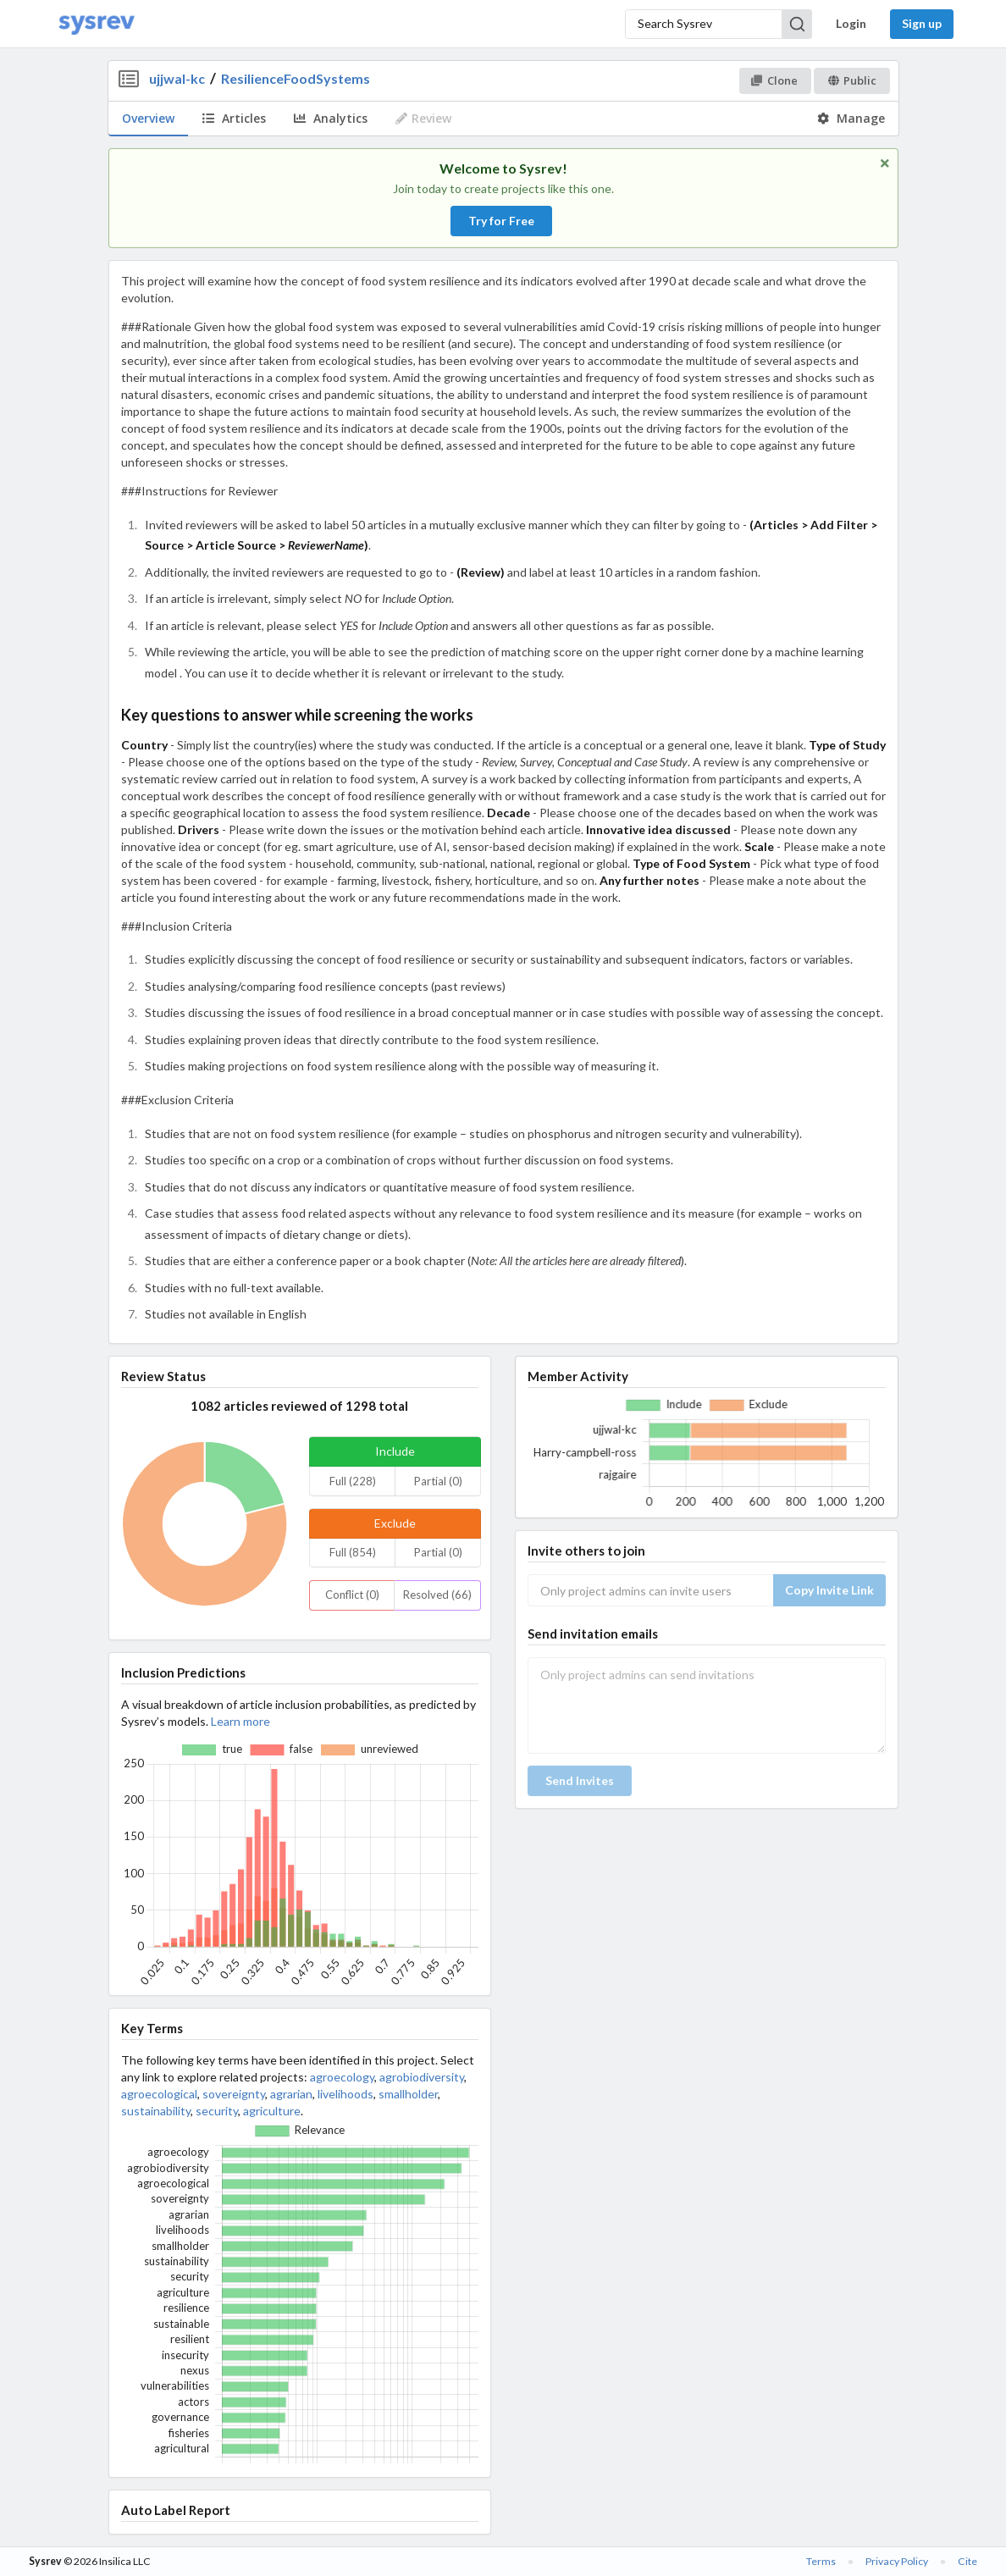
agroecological (159, 2094)
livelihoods (345, 2094)
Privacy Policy (896, 2561)
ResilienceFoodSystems (295, 78)
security (217, 2110)
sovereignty (233, 2094)
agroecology (342, 2077)
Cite (967, 2561)
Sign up (922, 23)
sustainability (156, 2110)
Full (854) (352, 1552)
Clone (774, 80)
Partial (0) (438, 1481)
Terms (821, 2561)
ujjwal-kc (177, 78)
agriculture (272, 2110)
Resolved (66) (437, 1594)
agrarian (291, 2094)
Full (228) (352, 1481)
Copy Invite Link (829, 1590)
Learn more (240, 1721)
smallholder (408, 2094)
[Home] (97, 24)
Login (851, 23)
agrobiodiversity (421, 2077)
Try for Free (501, 220)
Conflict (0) (352, 1594)
